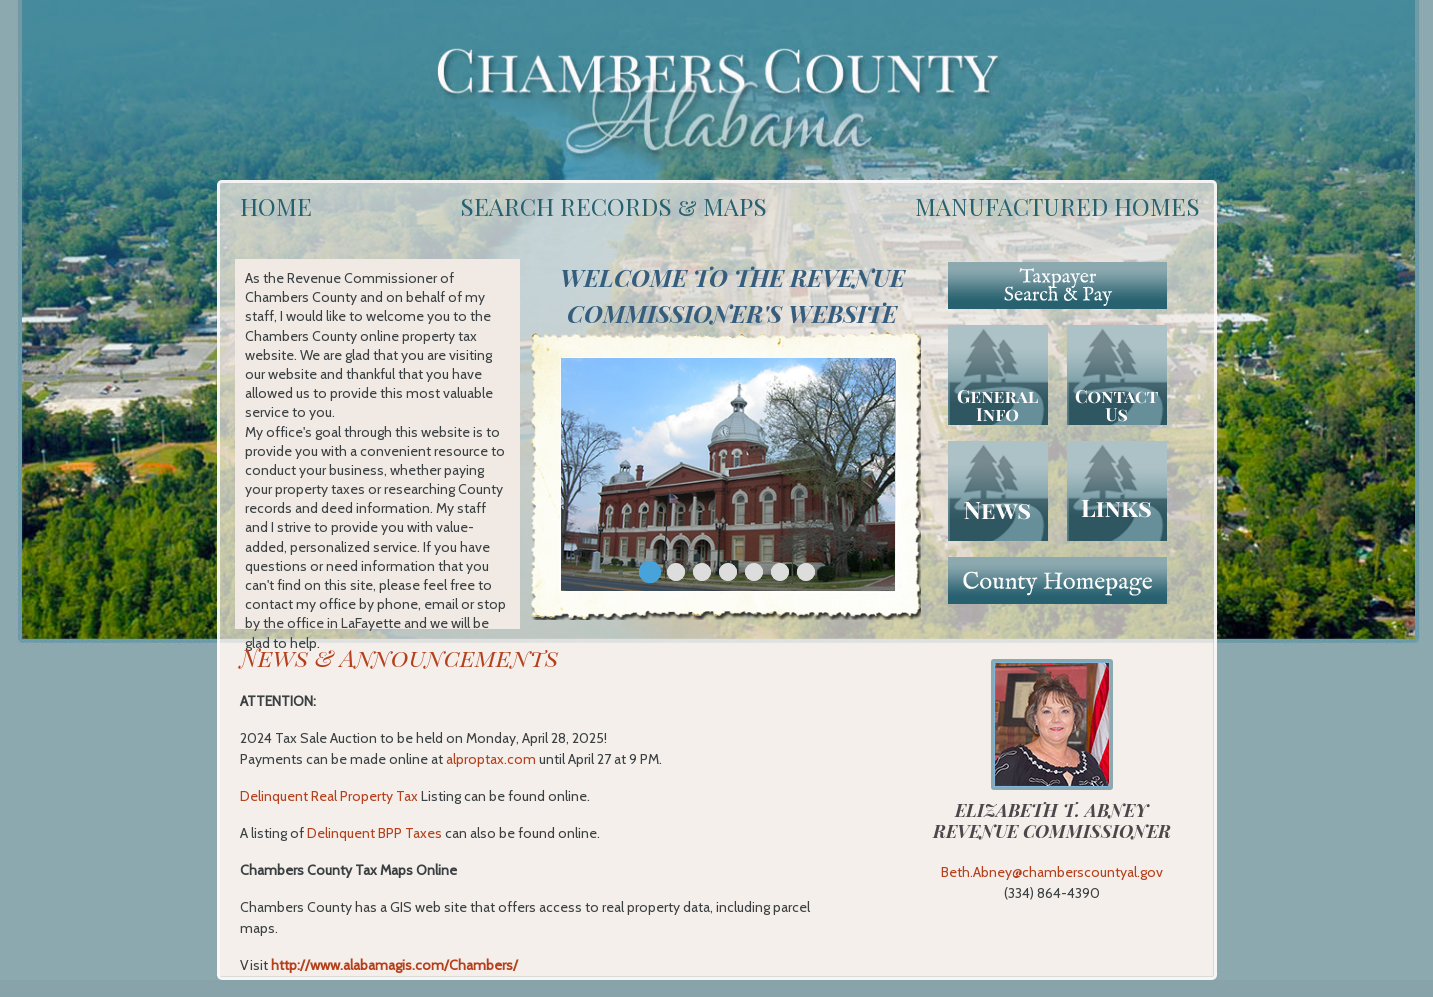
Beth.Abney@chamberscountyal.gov (1052, 872)
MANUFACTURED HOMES (1057, 206)
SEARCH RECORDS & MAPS (613, 206)
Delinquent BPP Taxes (374, 833)
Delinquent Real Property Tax (329, 796)
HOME (276, 206)
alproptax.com (491, 759)
